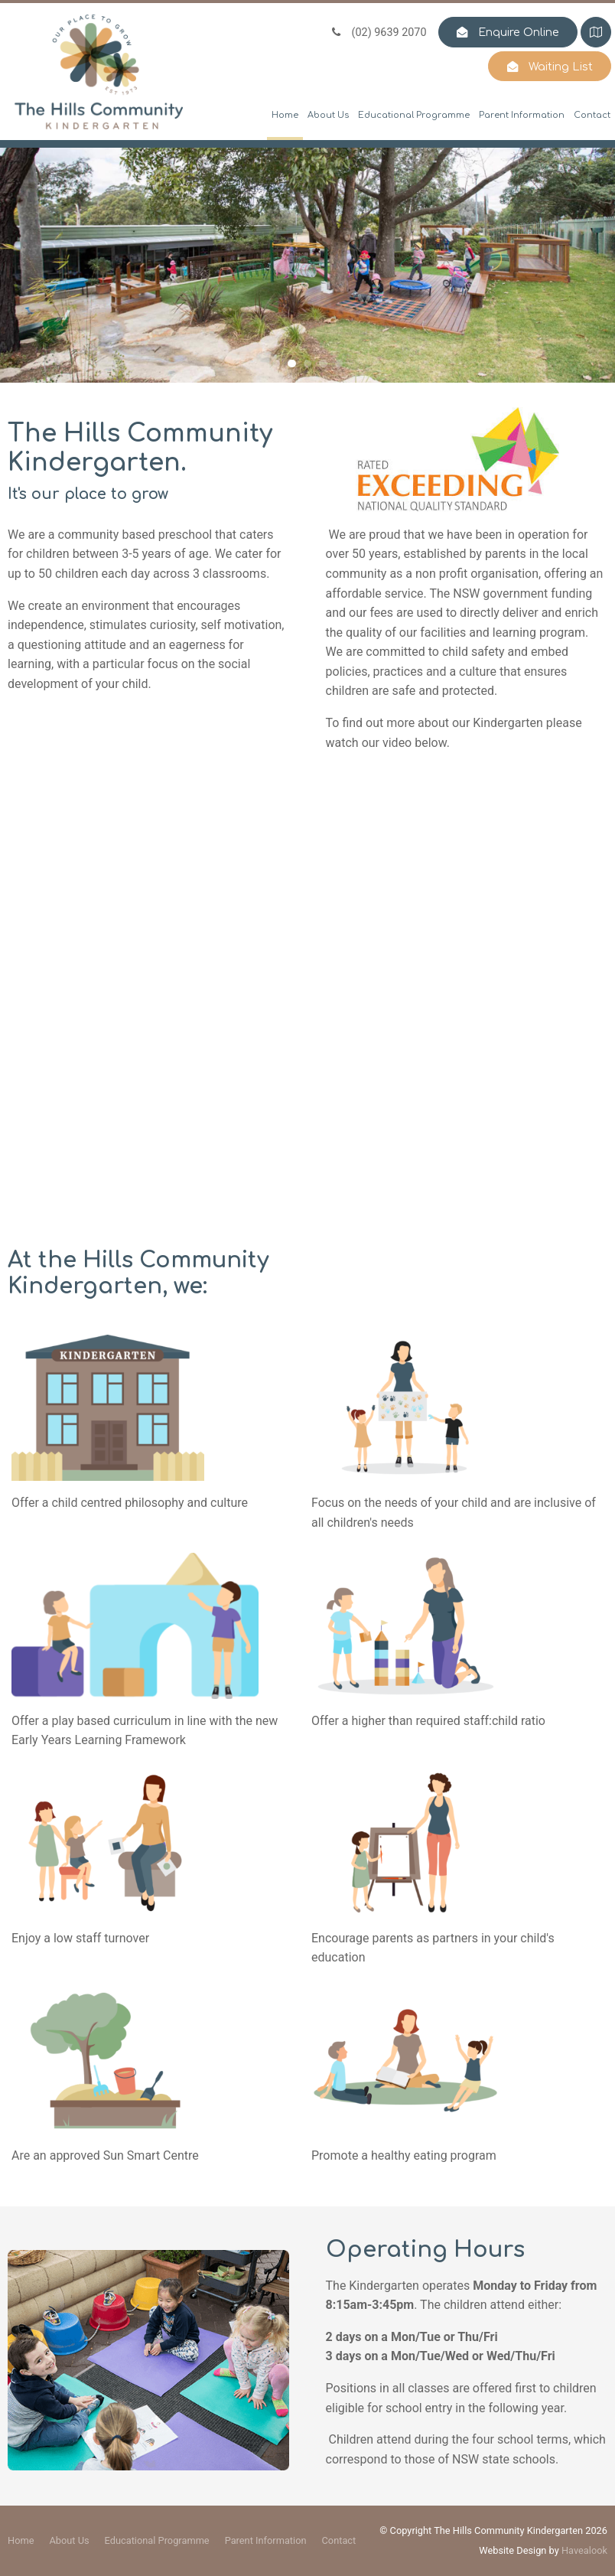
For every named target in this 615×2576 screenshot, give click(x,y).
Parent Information (522, 115)
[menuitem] (20, 2541)
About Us (328, 115)
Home (285, 115)
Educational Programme (414, 115)
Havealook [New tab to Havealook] (584, 2550)
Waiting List (561, 66)
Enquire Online (518, 32)
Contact (592, 115)
